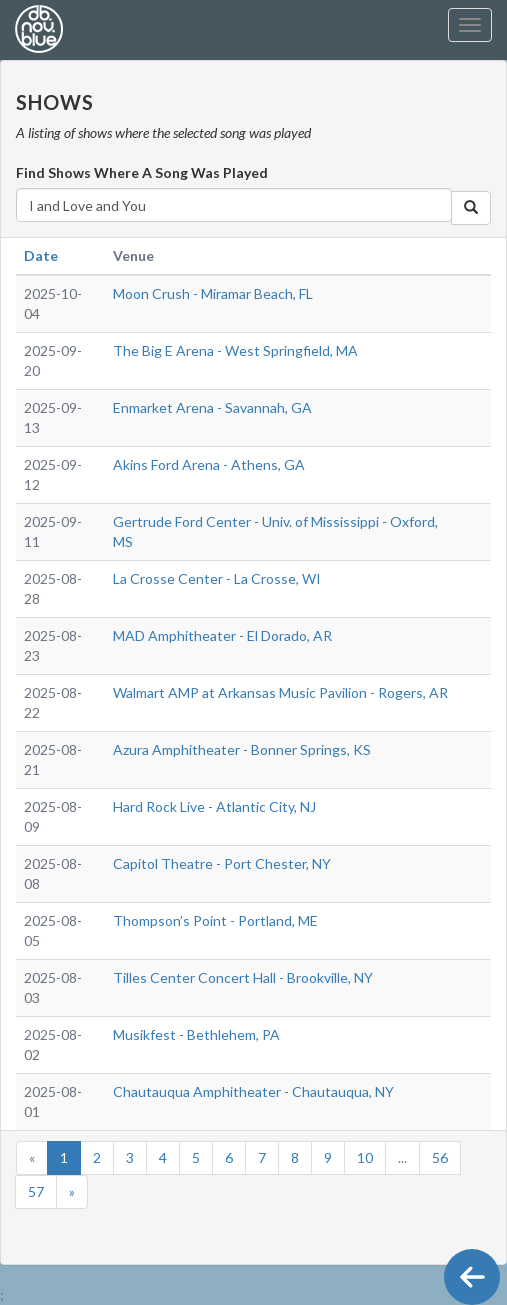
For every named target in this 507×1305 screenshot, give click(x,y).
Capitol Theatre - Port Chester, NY (222, 863)
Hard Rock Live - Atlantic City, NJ (214, 806)
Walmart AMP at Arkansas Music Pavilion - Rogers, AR (280, 692)
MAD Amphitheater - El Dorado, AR (222, 635)
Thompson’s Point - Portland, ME (215, 920)
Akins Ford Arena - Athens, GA (209, 464)
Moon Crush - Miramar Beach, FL (213, 293)
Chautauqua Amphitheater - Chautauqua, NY (253, 1091)
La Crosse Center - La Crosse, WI (217, 578)
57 (36, 1191)
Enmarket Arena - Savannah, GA (212, 407)
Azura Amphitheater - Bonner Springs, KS (242, 749)
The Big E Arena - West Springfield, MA (235, 350)
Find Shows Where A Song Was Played (142, 172)
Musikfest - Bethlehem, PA (196, 1034)
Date (41, 255)
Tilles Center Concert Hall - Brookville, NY (243, 977)
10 (365, 1157)
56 (440, 1157)
